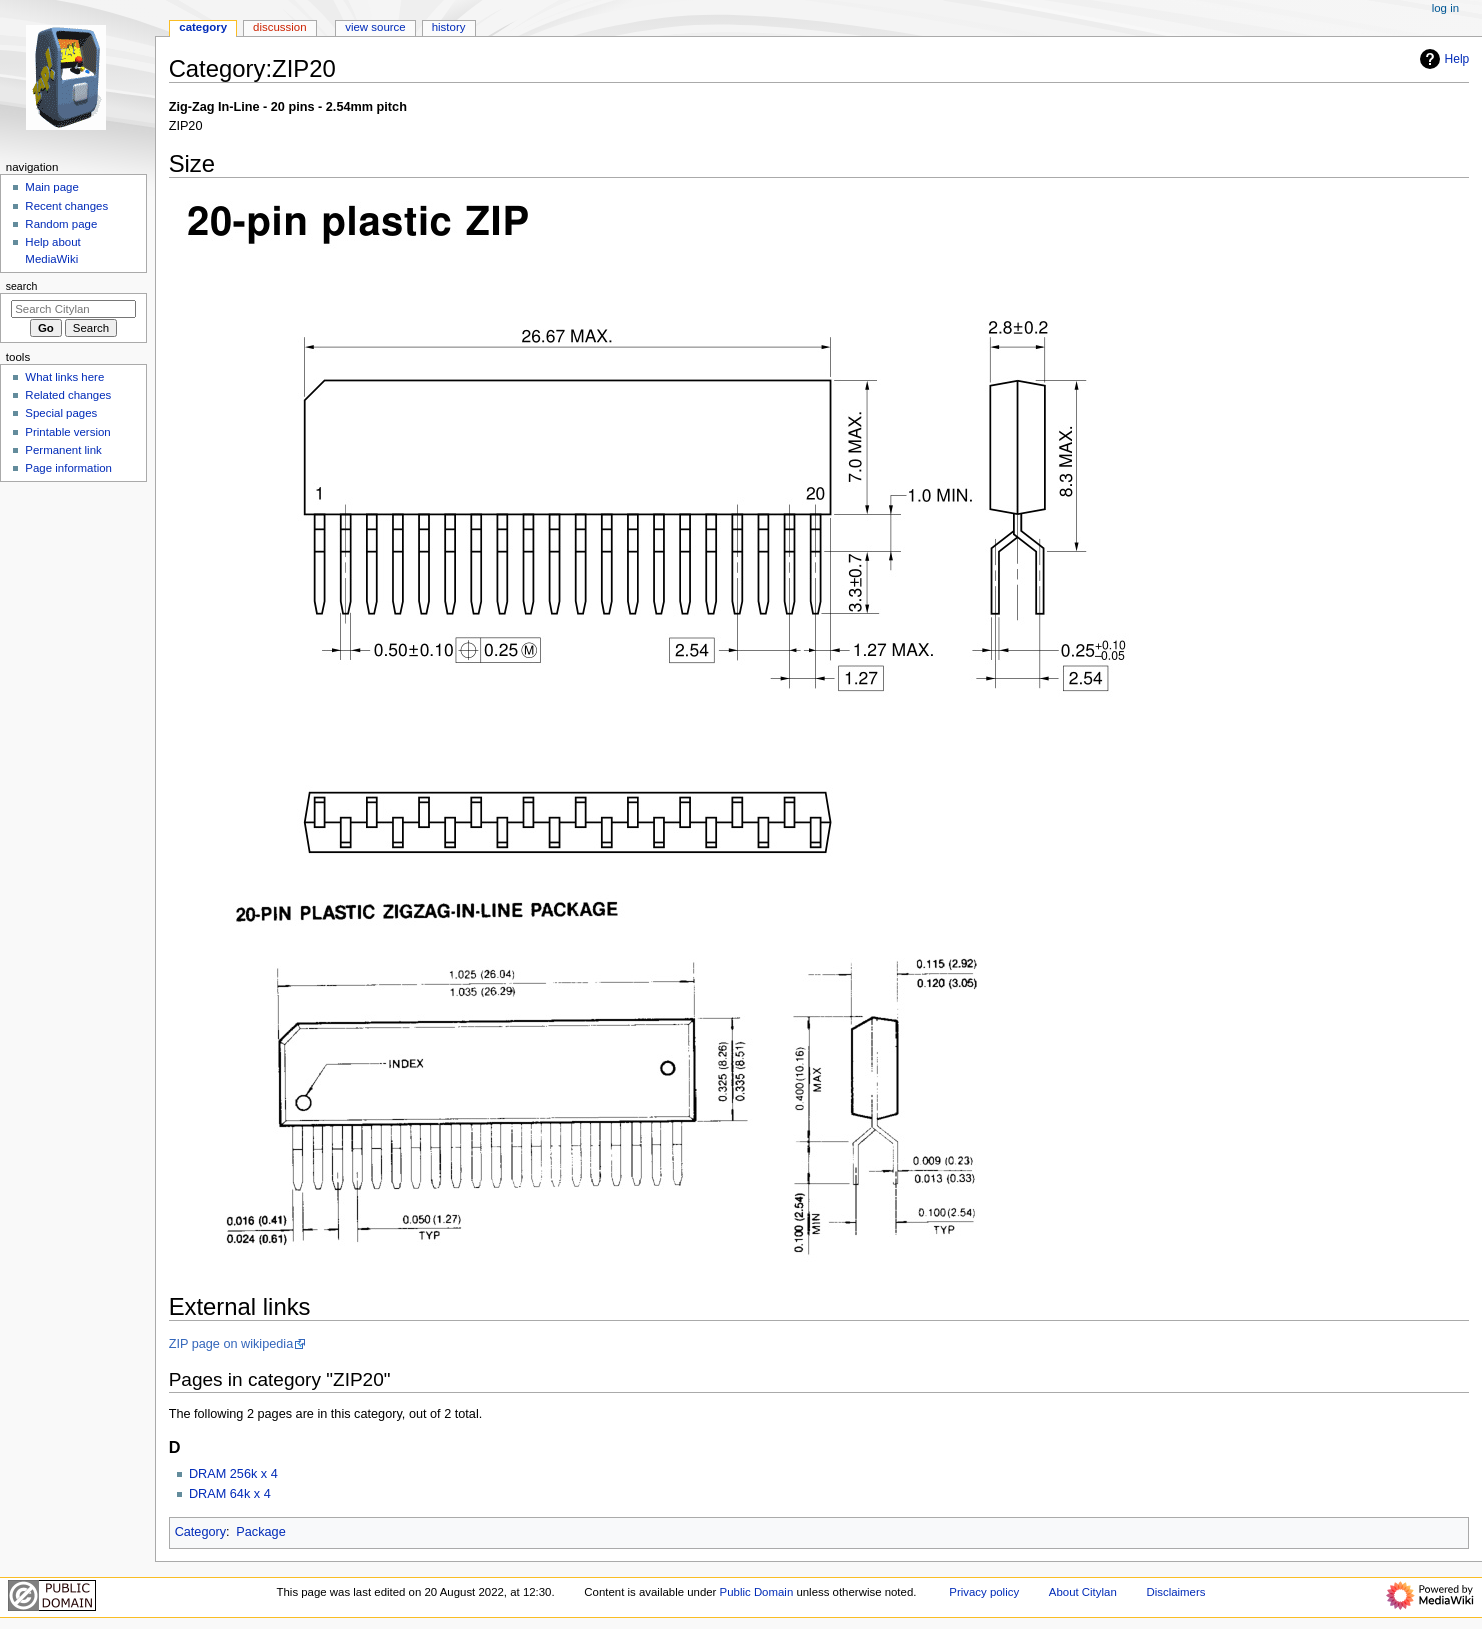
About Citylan (1083, 1592)
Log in (1445, 8)
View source (375, 27)
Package (260, 1532)
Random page (61, 224)
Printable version (67, 432)
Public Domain (757, 1592)
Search (22, 286)
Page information (68, 468)
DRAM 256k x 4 (233, 1474)
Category (200, 1532)
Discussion (279, 27)
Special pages (61, 413)
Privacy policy (984, 1592)
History (449, 27)
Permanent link (63, 450)
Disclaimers (1175, 1592)
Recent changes (66, 206)
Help (1442, 59)
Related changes (68, 395)
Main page (52, 187)
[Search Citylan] (73, 309)
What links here (64, 377)
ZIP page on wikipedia (231, 1344)
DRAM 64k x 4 (230, 1494)
